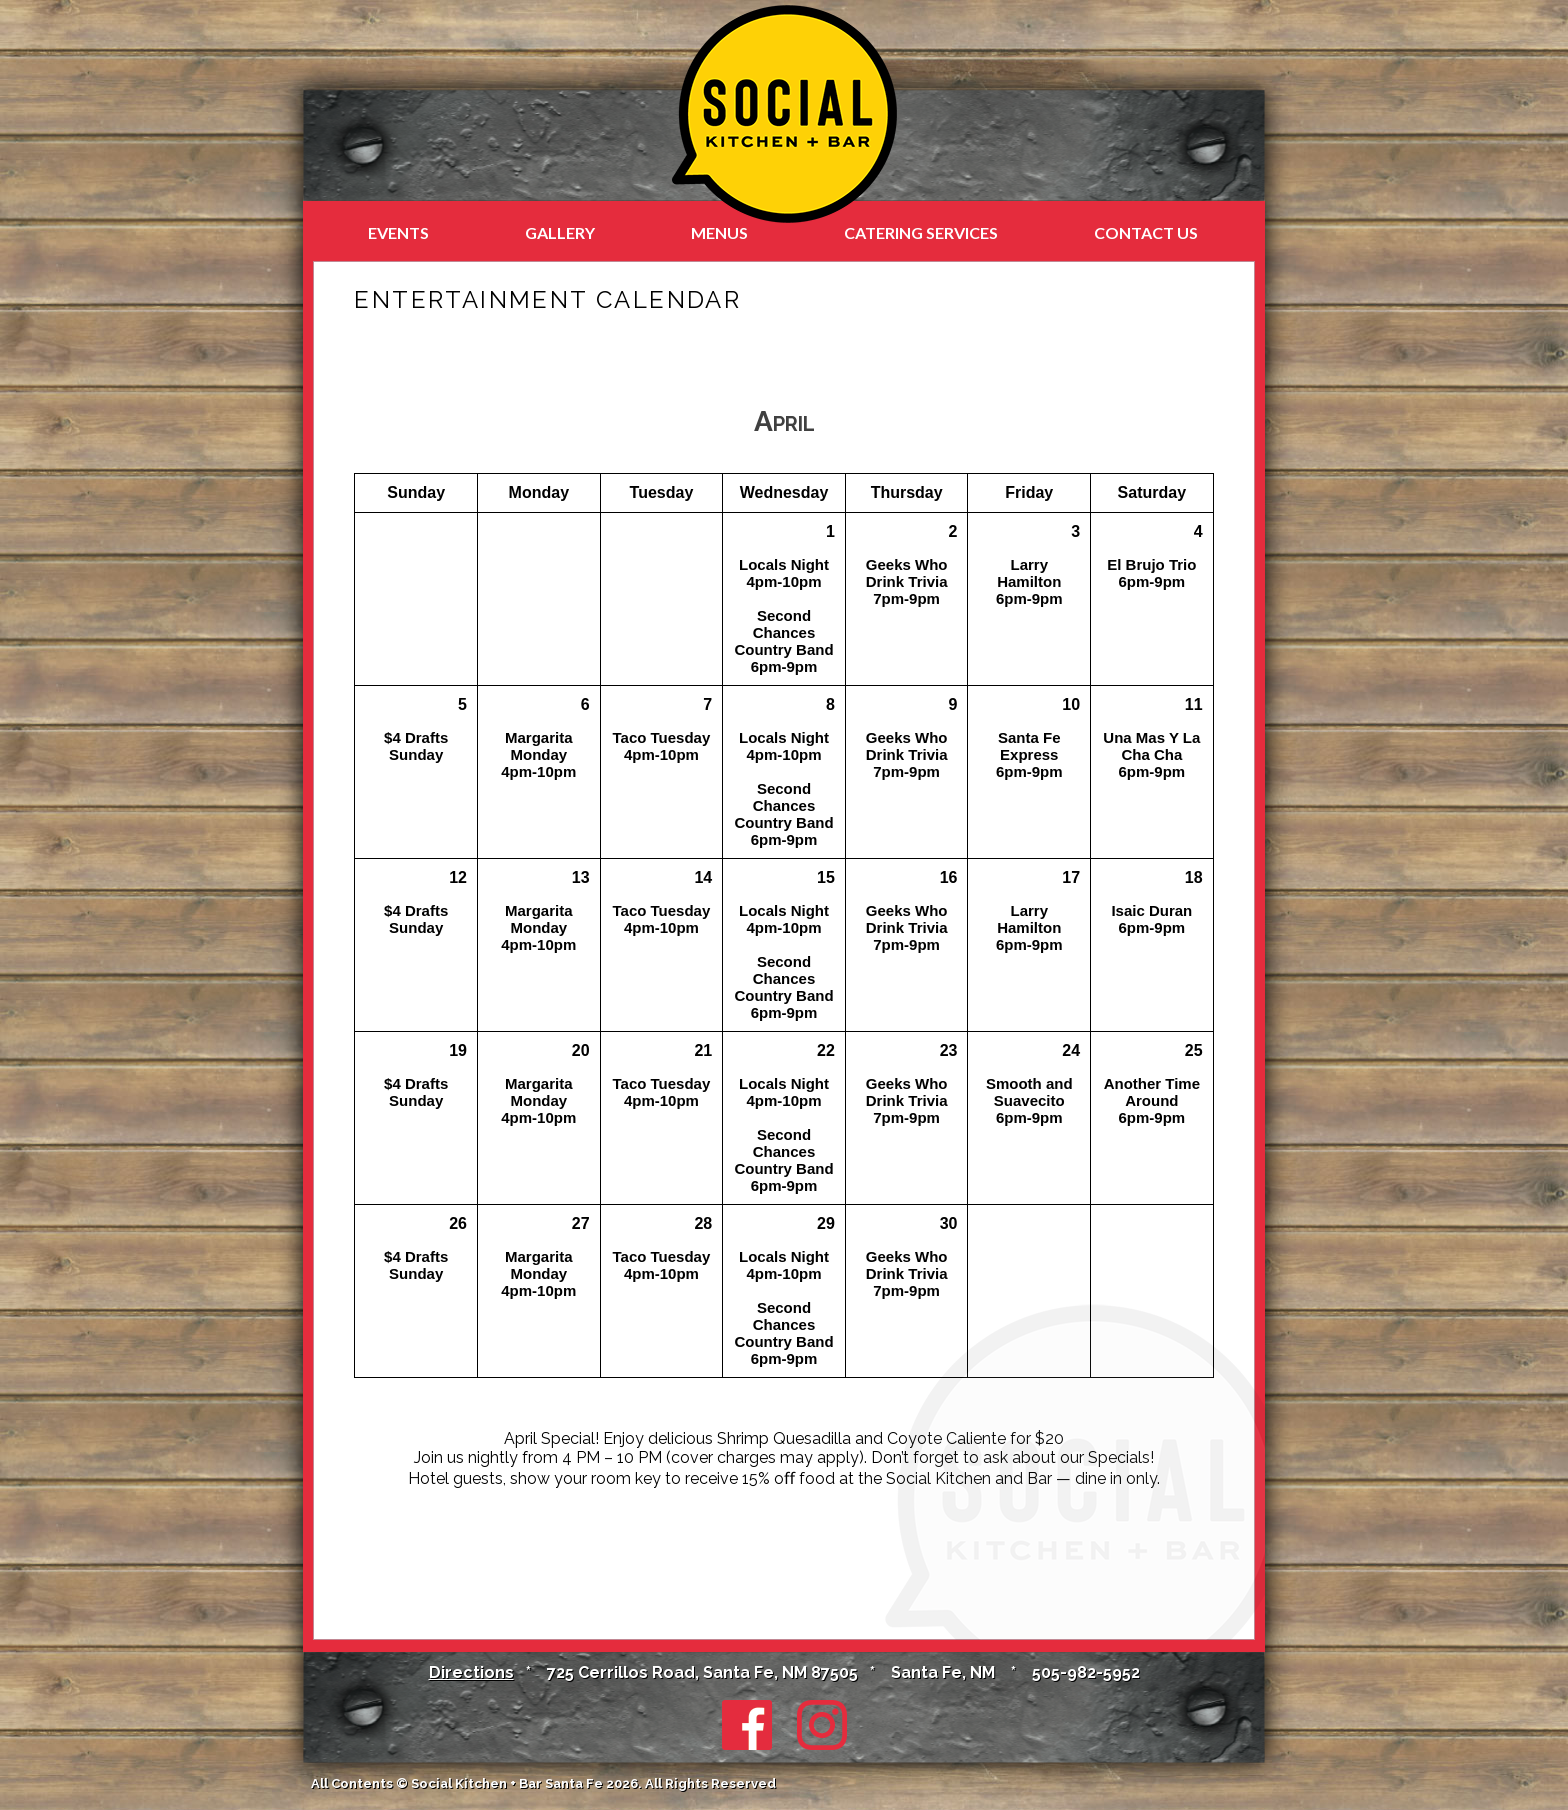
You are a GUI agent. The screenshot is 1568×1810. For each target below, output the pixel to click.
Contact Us (1146, 232)
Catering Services (921, 232)
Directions (471, 1672)
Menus (719, 232)
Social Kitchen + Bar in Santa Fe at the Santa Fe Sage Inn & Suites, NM (784, 114)
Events (398, 232)
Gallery (560, 232)
